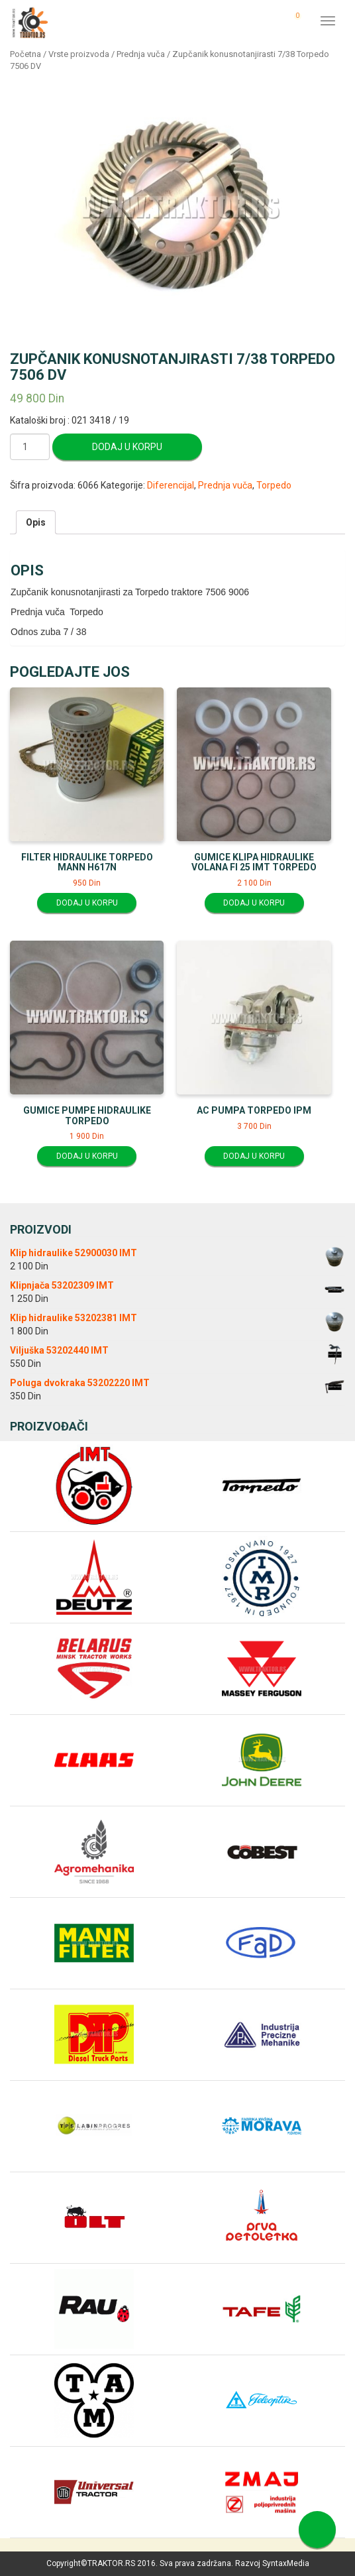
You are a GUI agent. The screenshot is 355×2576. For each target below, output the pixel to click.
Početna (25, 54)
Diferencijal (170, 485)
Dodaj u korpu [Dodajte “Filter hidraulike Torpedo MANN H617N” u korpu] (87, 902)
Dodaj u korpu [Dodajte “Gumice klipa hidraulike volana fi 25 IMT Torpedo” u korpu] (254, 902)
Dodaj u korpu (127, 446)
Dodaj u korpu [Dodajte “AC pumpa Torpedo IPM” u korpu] (254, 1156)
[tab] (36, 522)
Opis (36, 522)
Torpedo (273, 485)
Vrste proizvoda (78, 54)
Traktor (29, 21)
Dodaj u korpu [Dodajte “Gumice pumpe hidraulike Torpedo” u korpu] (87, 1156)
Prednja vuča (141, 54)
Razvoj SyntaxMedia (272, 2563)
